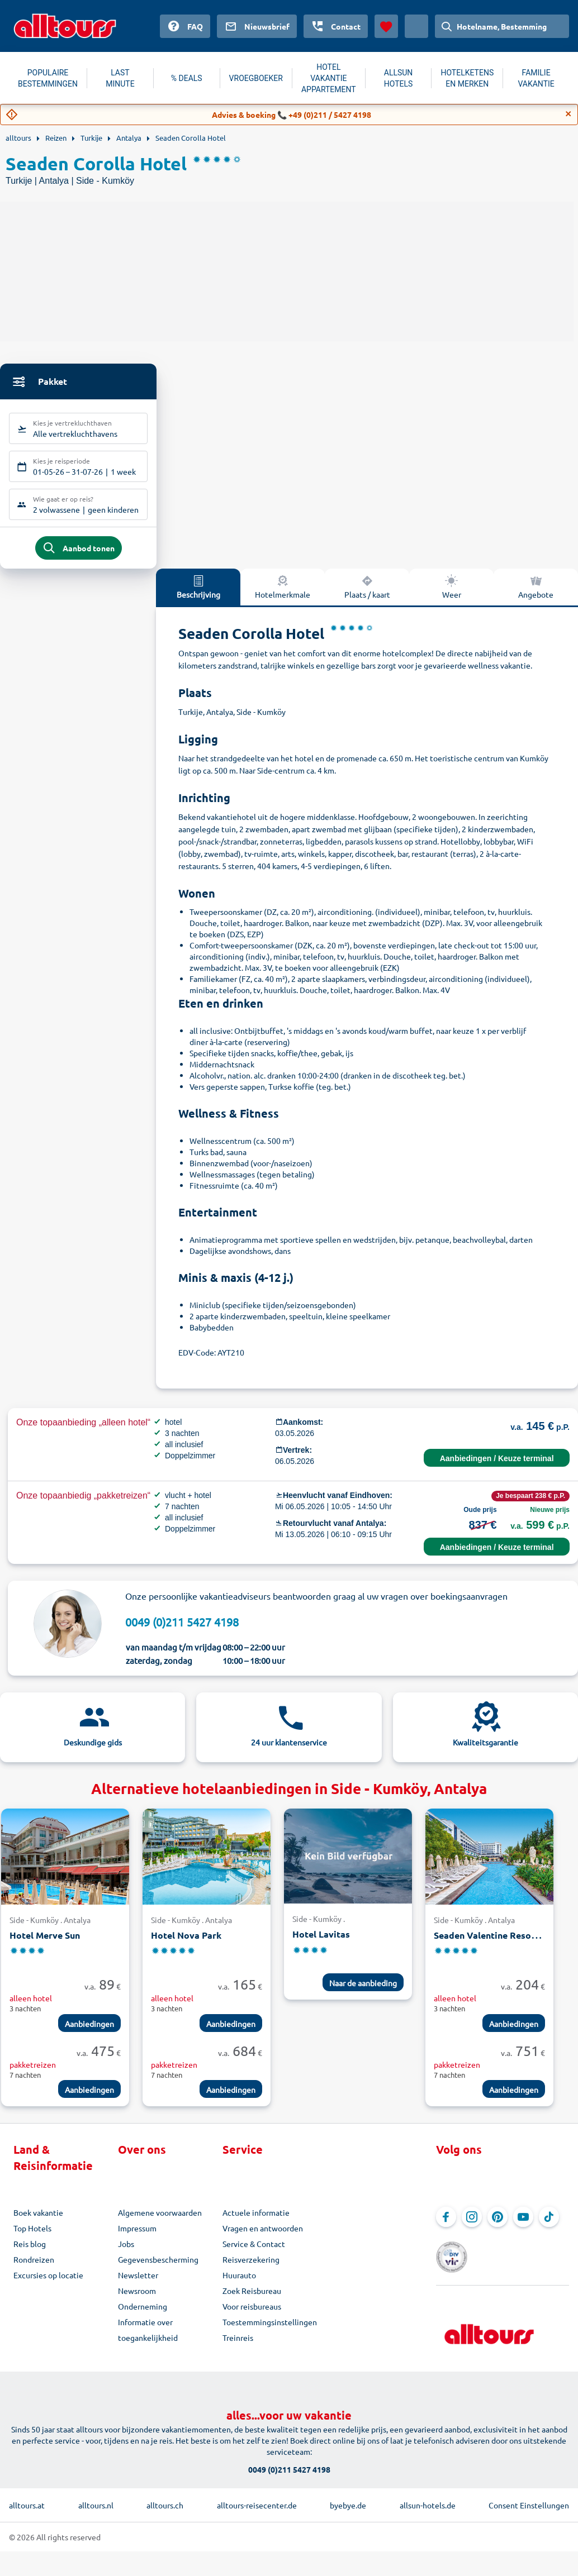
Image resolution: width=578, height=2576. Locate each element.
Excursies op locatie (48, 2282)
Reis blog (29, 2250)
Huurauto (239, 2282)
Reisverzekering (250, 2266)
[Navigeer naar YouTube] (523, 2224)
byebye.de (348, 2500)
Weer (451, 593)
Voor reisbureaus (251, 2313)
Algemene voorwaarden (160, 2219)
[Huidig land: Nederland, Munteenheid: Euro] (416, 26)
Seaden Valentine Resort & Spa (499, 1942)
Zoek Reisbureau (251, 2297)
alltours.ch (164, 2500)
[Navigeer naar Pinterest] (497, 2224)
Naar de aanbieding (363, 1990)
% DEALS (186, 78)
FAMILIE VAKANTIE (536, 78)
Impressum (137, 2235)
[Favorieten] (386, 26)
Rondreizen (33, 2266)
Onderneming (142, 2313)
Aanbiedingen (89, 2030)
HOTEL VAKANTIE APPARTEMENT (328, 78)
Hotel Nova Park (186, 1942)
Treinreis (237, 2344)
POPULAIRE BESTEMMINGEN (48, 78)
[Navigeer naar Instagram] (472, 2224)
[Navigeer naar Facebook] (446, 2224)
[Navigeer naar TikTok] (549, 2224)
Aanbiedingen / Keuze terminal (497, 1465)
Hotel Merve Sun (45, 1942)
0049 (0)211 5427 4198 (182, 1628)
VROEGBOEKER (256, 78)
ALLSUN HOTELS (398, 78)
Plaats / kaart (367, 593)
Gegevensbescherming (158, 2266)
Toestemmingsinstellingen (269, 2329)
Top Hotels (32, 2235)
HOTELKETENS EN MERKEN (467, 78)
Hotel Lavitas (321, 1941)
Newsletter (138, 2282)
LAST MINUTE (120, 78)
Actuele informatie (256, 2219)
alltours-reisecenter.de (257, 2500)
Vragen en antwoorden (262, 2235)
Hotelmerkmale (282, 593)
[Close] (568, 114)
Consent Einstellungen (529, 2500)
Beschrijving (198, 593)
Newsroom (137, 2297)
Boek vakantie (38, 2219)
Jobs (126, 2250)
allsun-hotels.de (428, 2500)
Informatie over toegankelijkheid (148, 2336)
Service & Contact (253, 2250)
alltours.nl (95, 2500)
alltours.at (27, 2500)
